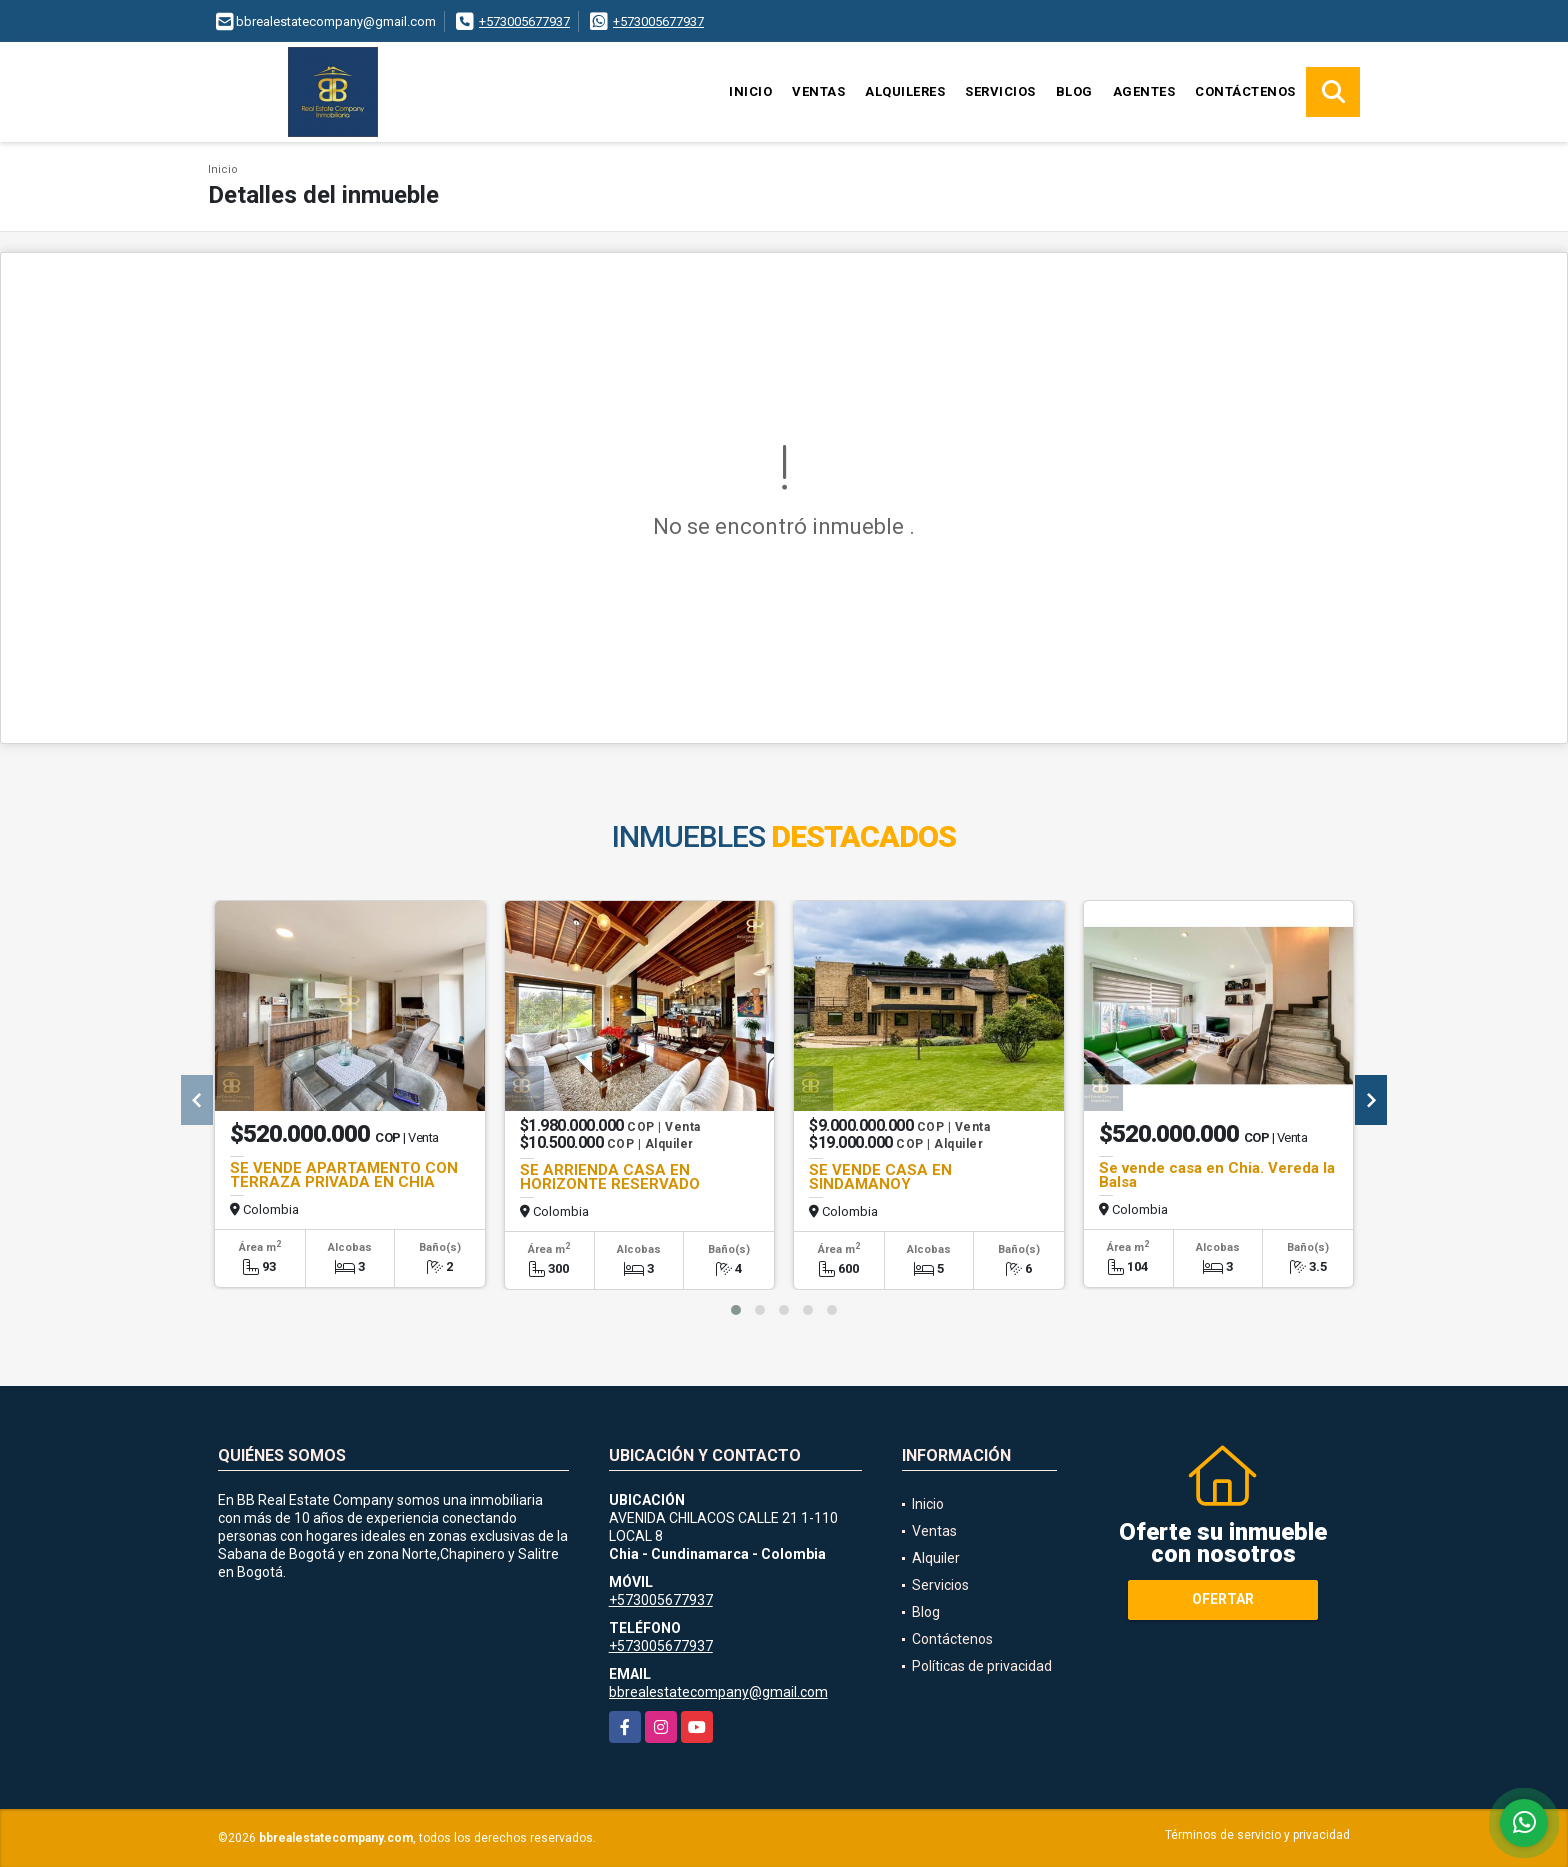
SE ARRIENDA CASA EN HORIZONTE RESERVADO (610, 1177)
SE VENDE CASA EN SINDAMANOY (880, 1177)
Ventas (818, 91)
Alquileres (905, 91)
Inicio (750, 91)
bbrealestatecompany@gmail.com (718, 1692)
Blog (1074, 91)
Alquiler (936, 1558)
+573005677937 (524, 21)
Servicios (1000, 91)
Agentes (1144, 91)
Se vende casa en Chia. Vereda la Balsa (1217, 1175)
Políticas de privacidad (982, 1666)
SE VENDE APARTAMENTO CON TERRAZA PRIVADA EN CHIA (344, 1175)
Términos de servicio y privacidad (1257, 1835)
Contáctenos (1245, 91)
